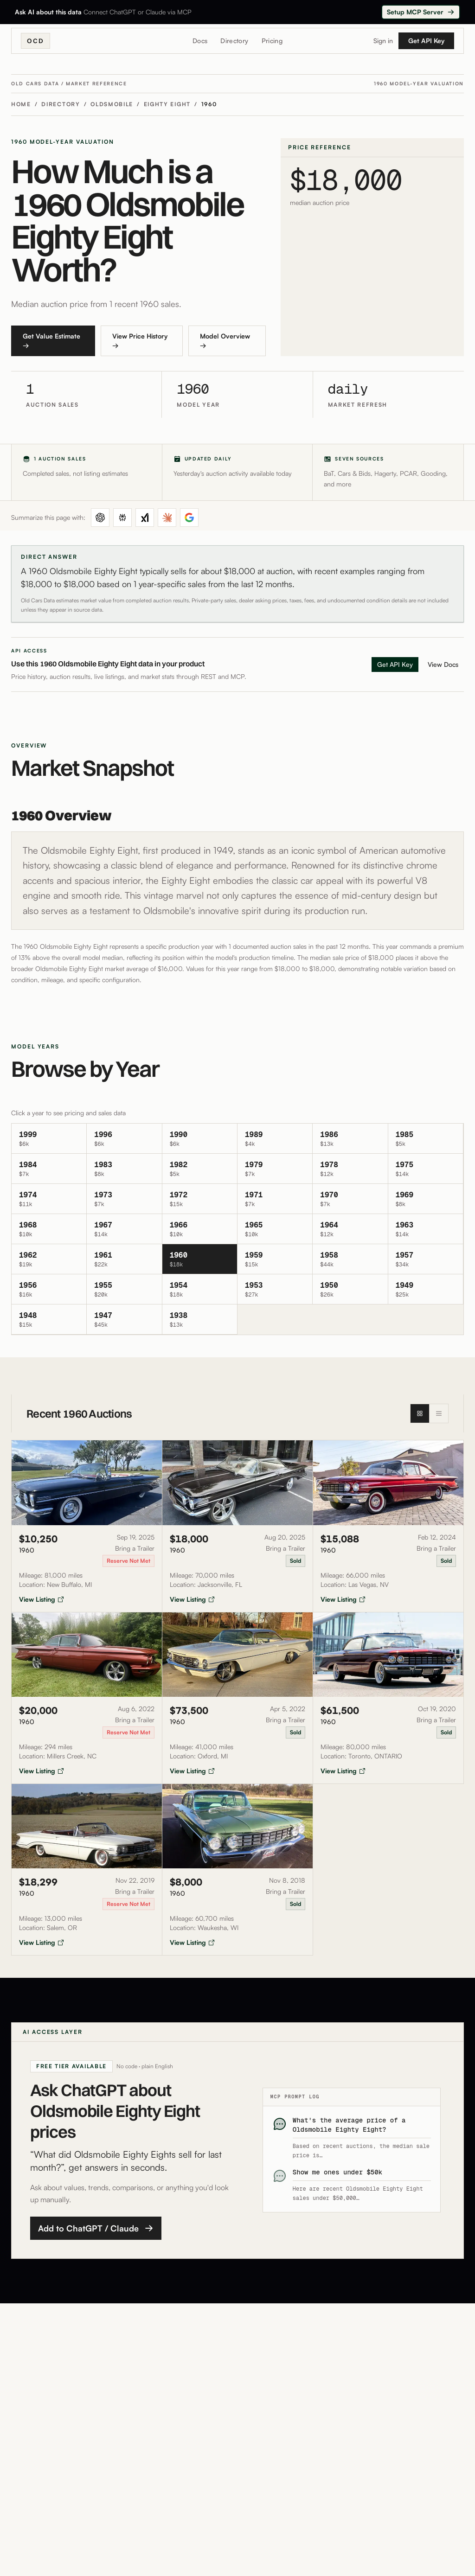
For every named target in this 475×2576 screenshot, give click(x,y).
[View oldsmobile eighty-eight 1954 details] (200, 1289)
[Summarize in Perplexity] (122, 517)
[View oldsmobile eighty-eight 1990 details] (200, 1139)
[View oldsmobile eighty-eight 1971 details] (275, 1199)
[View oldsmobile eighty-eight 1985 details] (425, 1139)
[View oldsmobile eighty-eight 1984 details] (49, 1169)
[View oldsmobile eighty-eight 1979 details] (275, 1169)
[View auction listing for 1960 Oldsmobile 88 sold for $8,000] (237, 1870)
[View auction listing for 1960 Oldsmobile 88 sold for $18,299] (87, 1870)
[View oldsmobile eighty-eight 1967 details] (124, 1229)
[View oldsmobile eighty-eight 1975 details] (425, 1169)
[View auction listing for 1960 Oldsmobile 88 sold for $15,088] (388, 1526)
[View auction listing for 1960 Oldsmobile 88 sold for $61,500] (388, 1698)
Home (21, 104)
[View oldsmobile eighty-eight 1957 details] (425, 1259)
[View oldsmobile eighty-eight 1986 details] (350, 1139)
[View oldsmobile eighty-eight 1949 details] (425, 1289)
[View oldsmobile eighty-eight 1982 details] (200, 1169)
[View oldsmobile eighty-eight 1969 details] (425, 1199)
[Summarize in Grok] (144, 517)
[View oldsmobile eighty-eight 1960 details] (200, 1259)
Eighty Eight (167, 104)
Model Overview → (225, 340)
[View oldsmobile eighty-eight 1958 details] (350, 1259)
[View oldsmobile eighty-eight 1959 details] (275, 1259)
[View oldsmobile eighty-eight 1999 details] (49, 1139)
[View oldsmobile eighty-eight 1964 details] (350, 1229)
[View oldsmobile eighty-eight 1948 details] (49, 1319)
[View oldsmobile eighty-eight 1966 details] (200, 1229)
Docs (200, 41)
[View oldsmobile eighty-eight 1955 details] (124, 1289)
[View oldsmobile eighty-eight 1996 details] (124, 1139)
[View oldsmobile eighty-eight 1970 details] (350, 1199)
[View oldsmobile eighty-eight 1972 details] (200, 1199)
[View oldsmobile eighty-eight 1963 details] (425, 1229)
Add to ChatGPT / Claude (96, 2228)
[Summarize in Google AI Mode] (189, 517)
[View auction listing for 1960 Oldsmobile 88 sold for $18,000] (237, 1526)
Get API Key (426, 41)
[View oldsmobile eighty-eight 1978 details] (350, 1169)
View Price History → (139, 340)
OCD (35, 41)
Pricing (272, 41)
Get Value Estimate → (51, 340)
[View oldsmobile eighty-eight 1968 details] (49, 1229)
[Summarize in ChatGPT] (100, 517)
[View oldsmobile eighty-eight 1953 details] (275, 1289)
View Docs (443, 664)
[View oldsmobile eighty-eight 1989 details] (275, 1139)
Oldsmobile (111, 104)
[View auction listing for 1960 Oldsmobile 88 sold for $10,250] (87, 1526)
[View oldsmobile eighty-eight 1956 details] (49, 1289)
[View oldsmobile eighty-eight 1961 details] (124, 1259)
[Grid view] (420, 1413)
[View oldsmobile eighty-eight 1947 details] (124, 1319)
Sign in (383, 41)
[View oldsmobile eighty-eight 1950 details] (350, 1289)
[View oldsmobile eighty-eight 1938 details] (200, 1319)
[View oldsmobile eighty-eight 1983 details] (124, 1169)
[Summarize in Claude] (167, 517)
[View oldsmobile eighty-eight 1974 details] (49, 1199)
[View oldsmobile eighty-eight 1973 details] (124, 1199)
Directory (234, 41)
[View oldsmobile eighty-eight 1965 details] (275, 1229)
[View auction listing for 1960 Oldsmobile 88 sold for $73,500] (237, 1698)
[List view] (439, 1413)
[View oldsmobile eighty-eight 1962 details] (49, 1259)
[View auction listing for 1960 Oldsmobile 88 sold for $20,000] (87, 1698)
